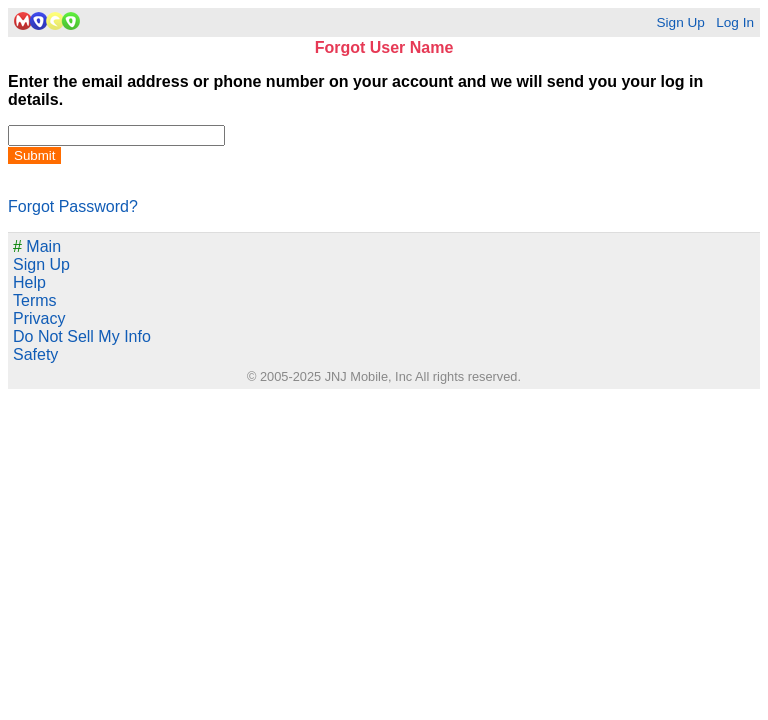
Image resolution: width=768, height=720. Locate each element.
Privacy (39, 318)
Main (37, 246)
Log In (735, 22)
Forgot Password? (73, 206)
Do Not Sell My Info (82, 336)
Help (29, 282)
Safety (35, 354)
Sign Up (680, 22)
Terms (35, 300)
